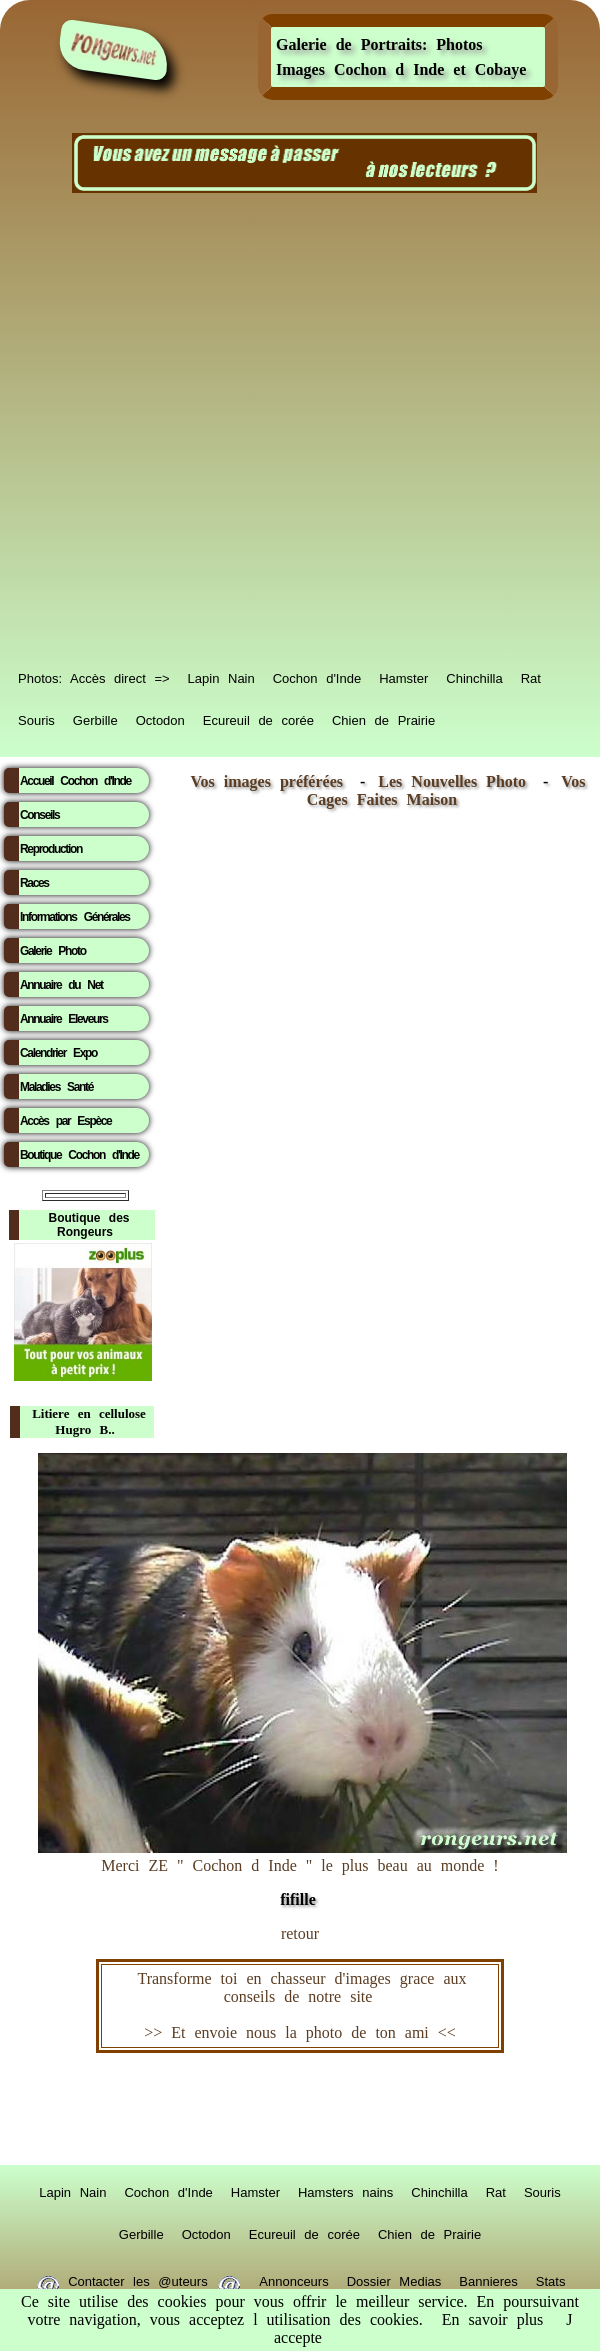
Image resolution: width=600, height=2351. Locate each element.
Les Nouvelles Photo (456, 781)
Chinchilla (474, 675)
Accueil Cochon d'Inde (75, 781)
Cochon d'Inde (317, 675)
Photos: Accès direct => (94, 675)
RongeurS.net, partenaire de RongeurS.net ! (300, 2109)
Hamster (403, 675)
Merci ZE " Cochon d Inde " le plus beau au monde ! (302, 1872)
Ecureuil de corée (258, 717)
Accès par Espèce (65, 1121)
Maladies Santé (56, 1087)
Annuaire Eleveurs (64, 1019)
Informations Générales (75, 917)
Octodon (160, 717)
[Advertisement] (222, 430)
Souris (36, 717)
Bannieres (488, 2278)
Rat (531, 675)
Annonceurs (293, 2278)
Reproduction (51, 849)
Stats (551, 2278)
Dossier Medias (394, 2278)
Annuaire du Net (61, 985)
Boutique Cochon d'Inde (79, 1155)
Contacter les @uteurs (138, 2278)
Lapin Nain (221, 675)
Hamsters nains (345, 2189)
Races (34, 883)
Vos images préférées (267, 781)
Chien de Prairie (383, 717)
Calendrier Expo (58, 1053)
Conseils (39, 815)
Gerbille (95, 717)
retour (300, 1933)
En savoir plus (493, 2319)
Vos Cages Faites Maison (446, 790)
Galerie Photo (53, 951)
